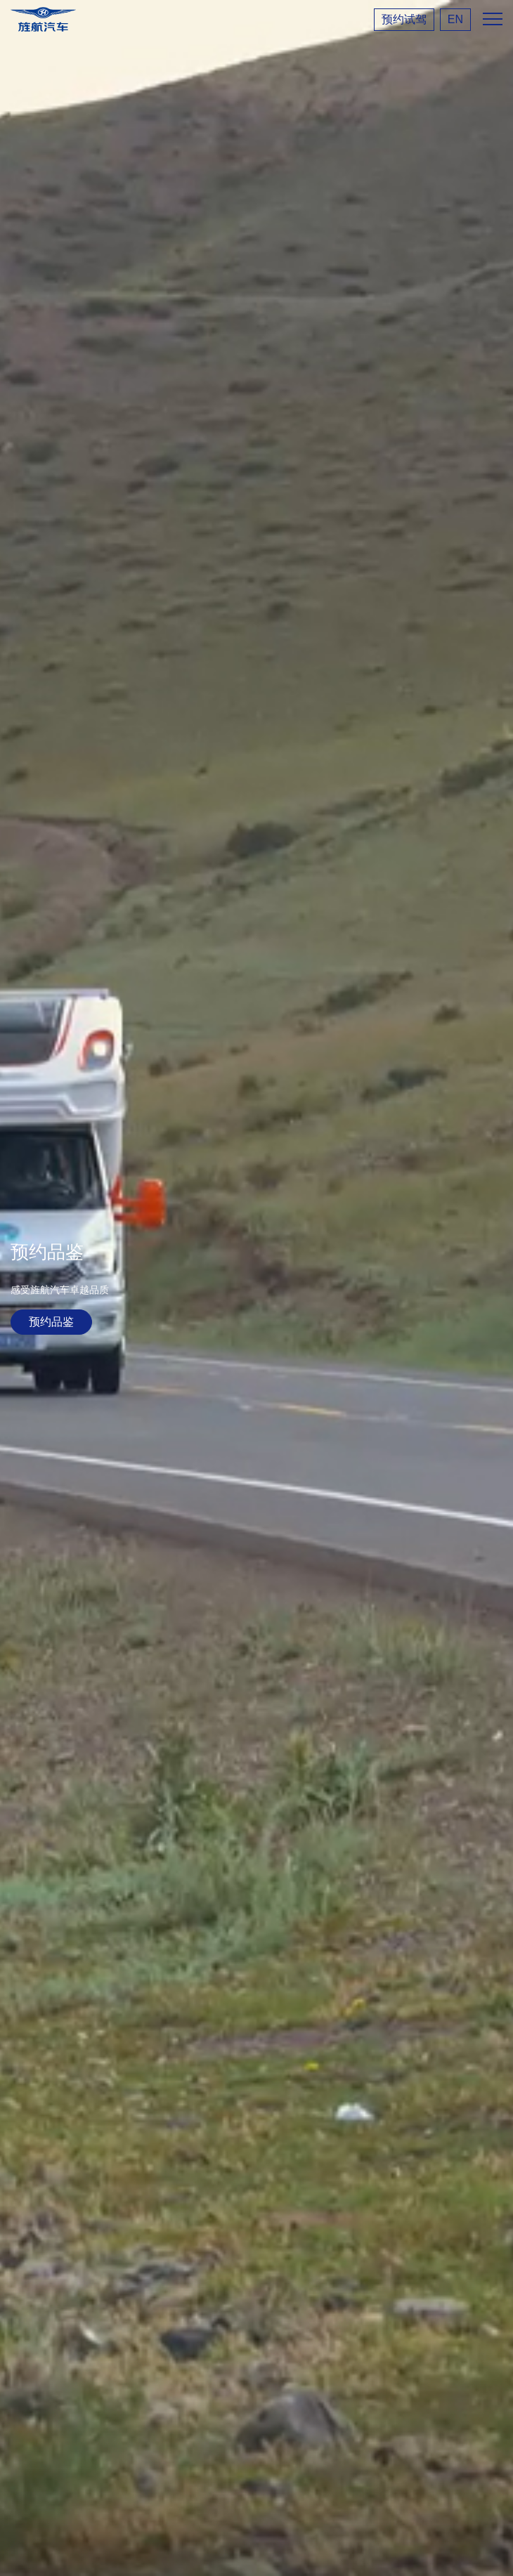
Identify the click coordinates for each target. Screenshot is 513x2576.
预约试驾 (404, 19)
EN (455, 19)
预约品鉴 (51, 1322)
